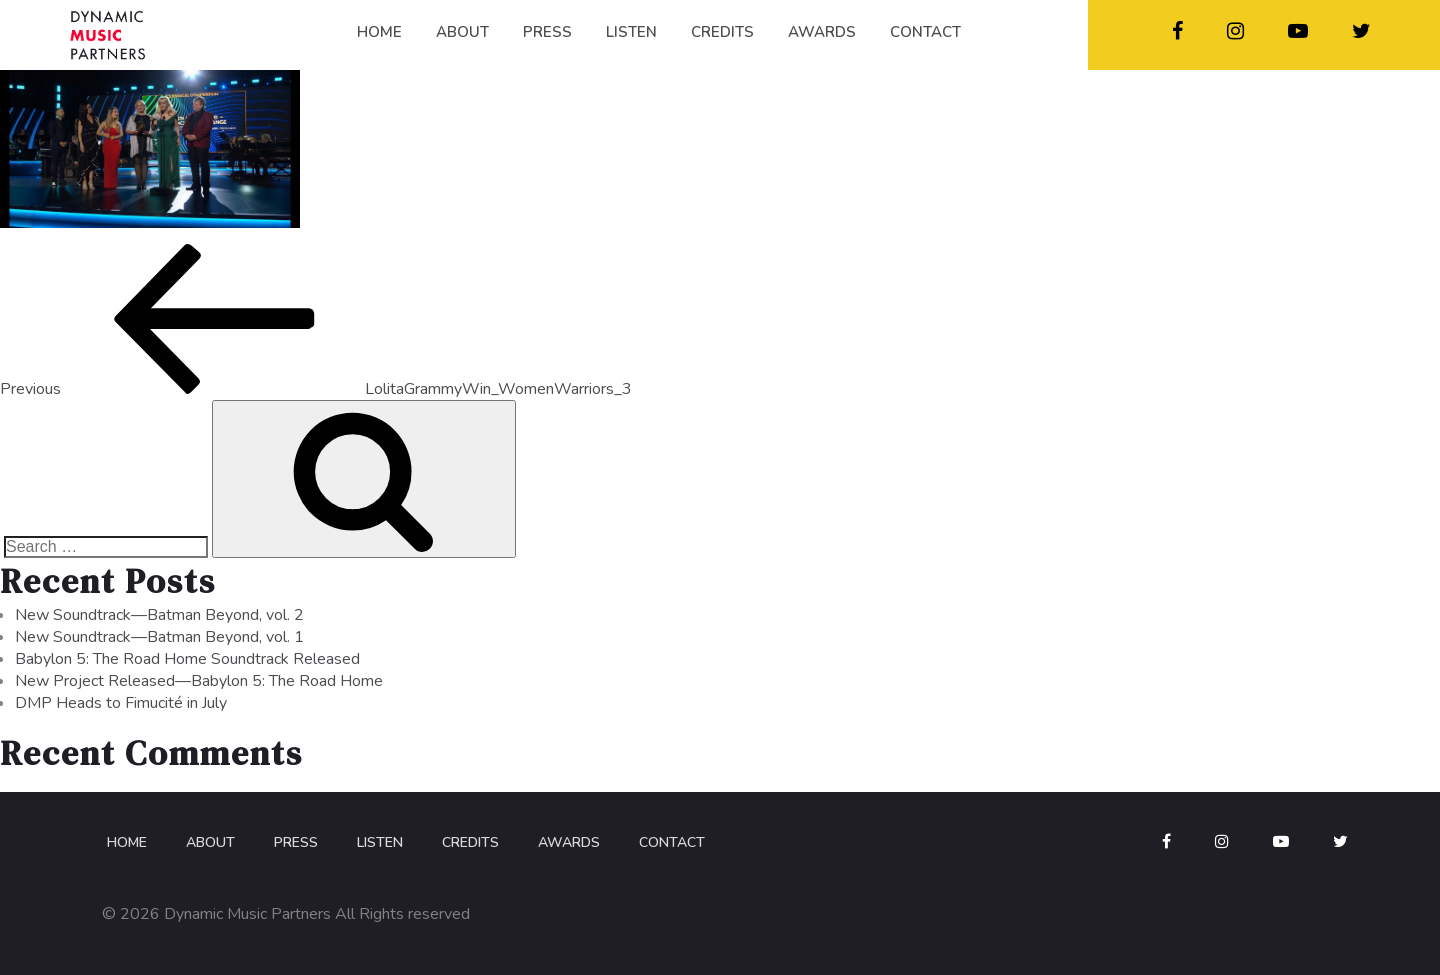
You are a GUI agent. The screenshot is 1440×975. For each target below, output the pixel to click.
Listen (380, 842)
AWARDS (822, 32)
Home (127, 842)
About (210, 842)
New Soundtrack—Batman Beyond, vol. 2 (159, 615)
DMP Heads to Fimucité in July (121, 703)
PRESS (547, 32)
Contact (672, 842)
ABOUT (462, 32)
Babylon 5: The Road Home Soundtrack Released (187, 659)
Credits (470, 842)
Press (296, 842)
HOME (379, 32)
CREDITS (722, 32)
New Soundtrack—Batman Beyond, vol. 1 (159, 637)
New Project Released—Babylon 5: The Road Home (199, 681)
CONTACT (925, 32)
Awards (569, 842)
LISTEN (631, 32)
